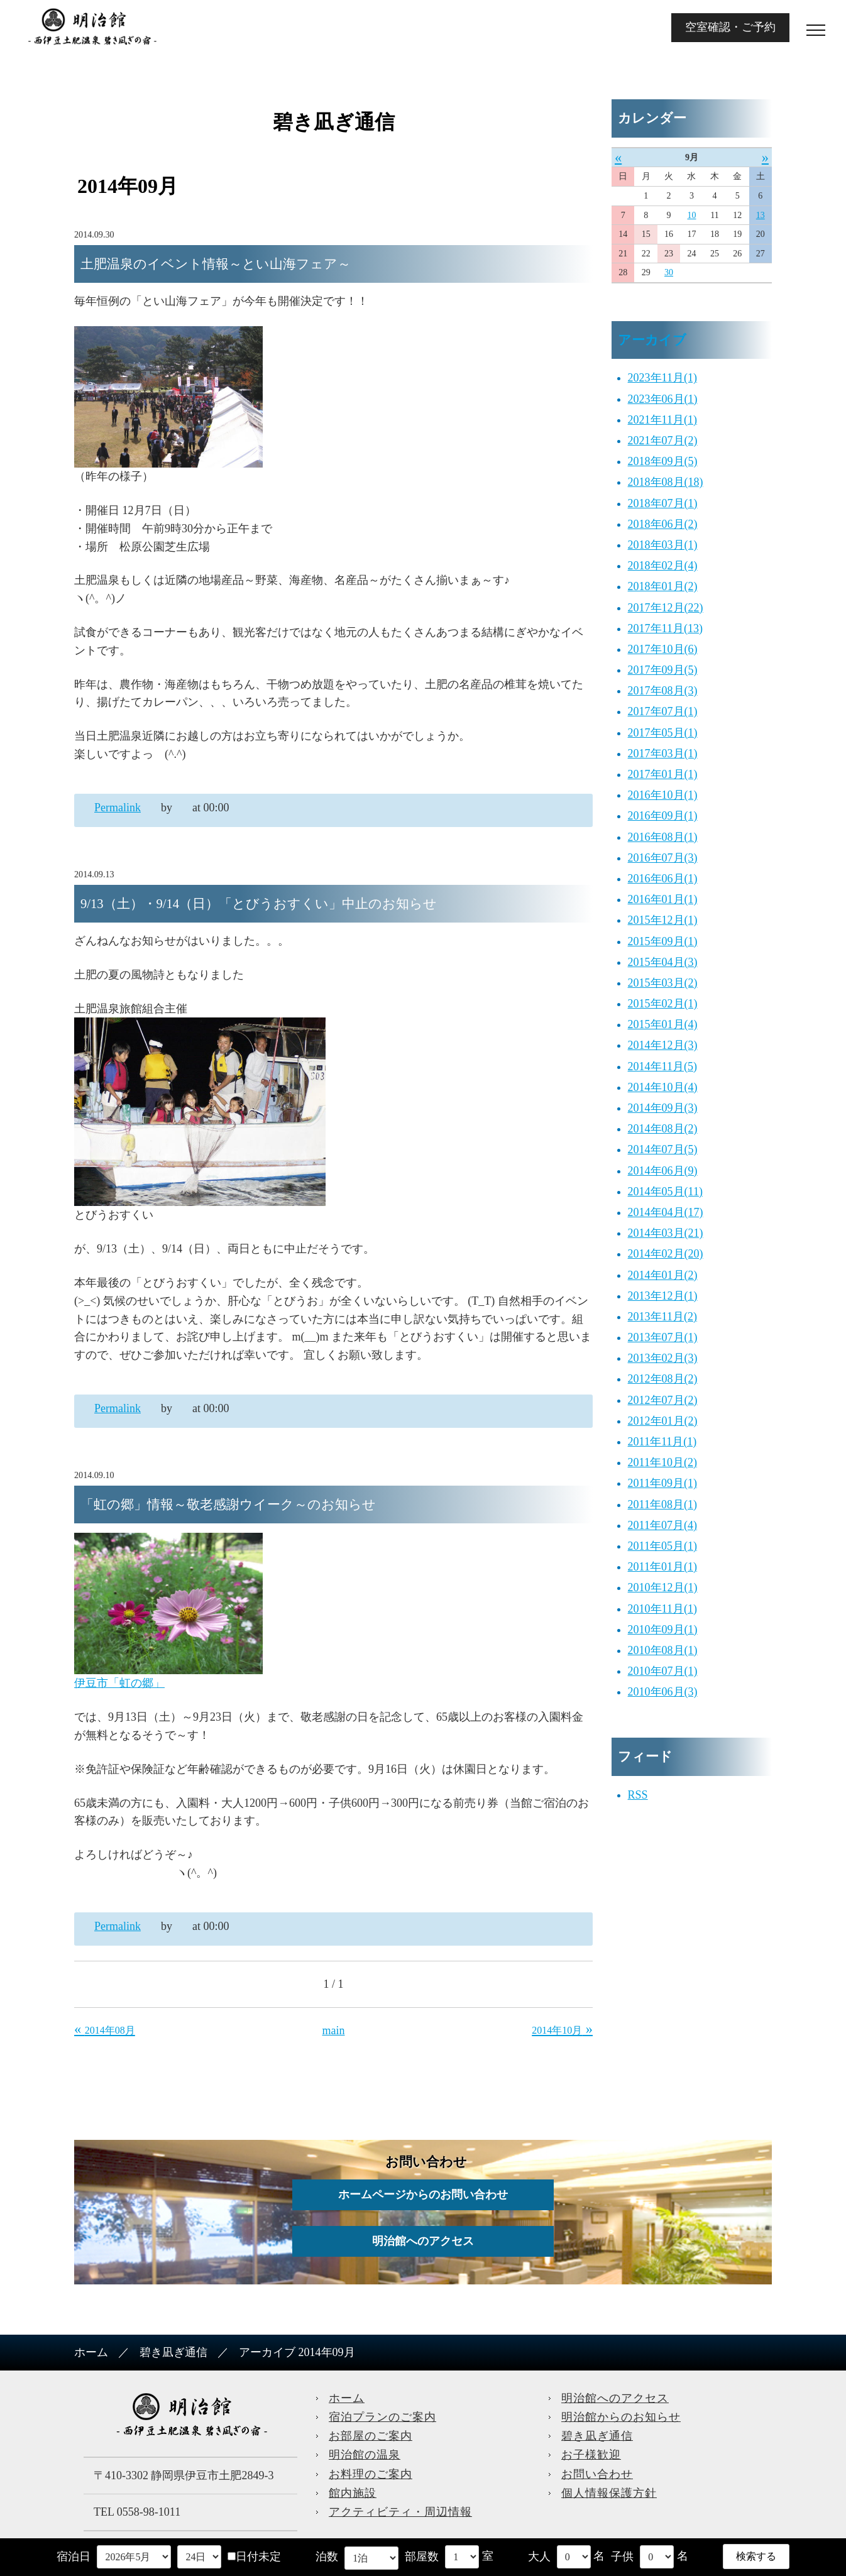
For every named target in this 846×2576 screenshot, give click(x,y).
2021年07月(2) (663, 440)
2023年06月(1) (663, 399)
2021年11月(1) (662, 420)
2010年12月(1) (663, 1587)
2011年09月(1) (662, 1483)
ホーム (91, 2352)
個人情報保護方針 (609, 2493)
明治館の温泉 (364, 2454)
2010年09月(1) (663, 1629)
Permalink (117, 807)
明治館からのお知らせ (621, 2417)
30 (668, 272)
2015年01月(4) (663, 1024)
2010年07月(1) (663, 1671)
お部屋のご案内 (370, 2436)
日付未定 (254, 2556)
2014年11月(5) (662, 1066)
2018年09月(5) (663, 461)
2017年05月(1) (663, 732)
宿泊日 (74, 2556)
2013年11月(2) (662, 1316)
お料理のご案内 (370, 2474)
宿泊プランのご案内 (382, 2417)
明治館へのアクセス (423, 2241)
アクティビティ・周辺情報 (400, 2512)
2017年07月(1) (663, 711)
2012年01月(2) (663, 1421)
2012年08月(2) (663, 1379)
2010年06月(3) (663, 1691)
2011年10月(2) (662, 1462)
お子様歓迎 (591, 2454)
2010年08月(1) (663, 1650)
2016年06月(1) (663, 878)
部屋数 (422, 2556)
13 (760, 215)
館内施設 (352, 2493)
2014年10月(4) (663, 1087)
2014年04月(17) (665, 1212)
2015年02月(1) (663, 1003)
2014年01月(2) (663, 1275)
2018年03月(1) (663, 545)
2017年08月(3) (663, 690)
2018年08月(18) (665, 482)
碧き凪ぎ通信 (173, 2352)
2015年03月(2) (663, 983)
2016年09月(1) (663, 815)
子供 (622, 2556)
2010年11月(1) (662, 1609)
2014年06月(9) (663, 1171)
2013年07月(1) (663, 1337)
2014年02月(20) (665, 1253)
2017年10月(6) (663, 649)
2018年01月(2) (663, 586)
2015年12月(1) (663, 920)
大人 (539, 2556)
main (333, 2030)
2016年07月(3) (663, 858)
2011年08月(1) (662, 1504)
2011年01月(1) (662, 1566)
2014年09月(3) (663, 1108)
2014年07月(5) (663, 1149)
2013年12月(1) (663, 1296)
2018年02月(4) (663, 565)
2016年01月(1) (663, 899)
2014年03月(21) (665, 1233)
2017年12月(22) (665, 607)
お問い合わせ (597, 2474)
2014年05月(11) (665, 1191)
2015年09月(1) (663, 941)
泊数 (327, 2556)
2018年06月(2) (663, 524)
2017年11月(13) (665, 628)
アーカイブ (652, 340)
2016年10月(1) (663, 795)
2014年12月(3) (663, 1045)
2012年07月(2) (663, 1400)
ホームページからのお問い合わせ (423, 2194)
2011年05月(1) (662, 1546)
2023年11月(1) (662, 377)
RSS (638, 1795)
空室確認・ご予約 (730, 27)
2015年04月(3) (663, 962)
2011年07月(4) (662, 1525)
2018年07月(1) (663, 503)
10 (691, 215)
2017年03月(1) (663, 753)
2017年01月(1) (663, 774)
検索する (756, 2556)
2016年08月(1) (663, 837)
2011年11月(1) (662, 1441)
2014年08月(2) (663, 1128)
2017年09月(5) (663, 670)
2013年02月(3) (663, 1358)
